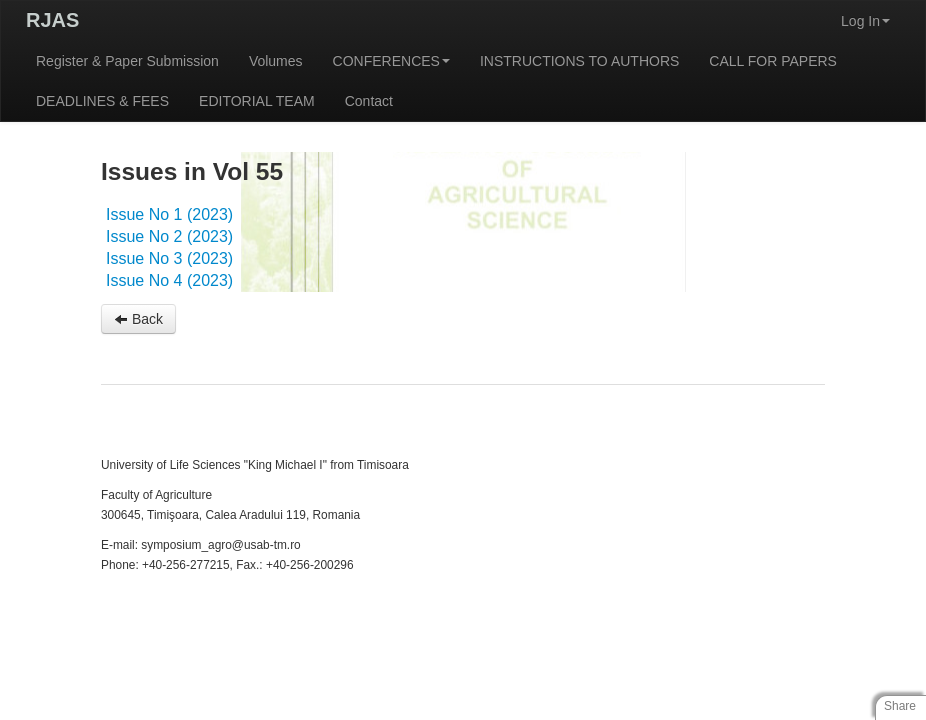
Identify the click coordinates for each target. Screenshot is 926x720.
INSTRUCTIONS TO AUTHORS (579, 61)
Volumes (276, 61)
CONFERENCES (391, 61)
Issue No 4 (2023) (169, 280)
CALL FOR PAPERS (773, 61)
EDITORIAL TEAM (257, 101)
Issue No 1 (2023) (169, 214)
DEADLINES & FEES (102, 101)
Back (138, 319)
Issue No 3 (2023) (169, 258)
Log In (865, 21)
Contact (369, 101)
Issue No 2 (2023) (169, 236)
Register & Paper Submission (127, 61)
